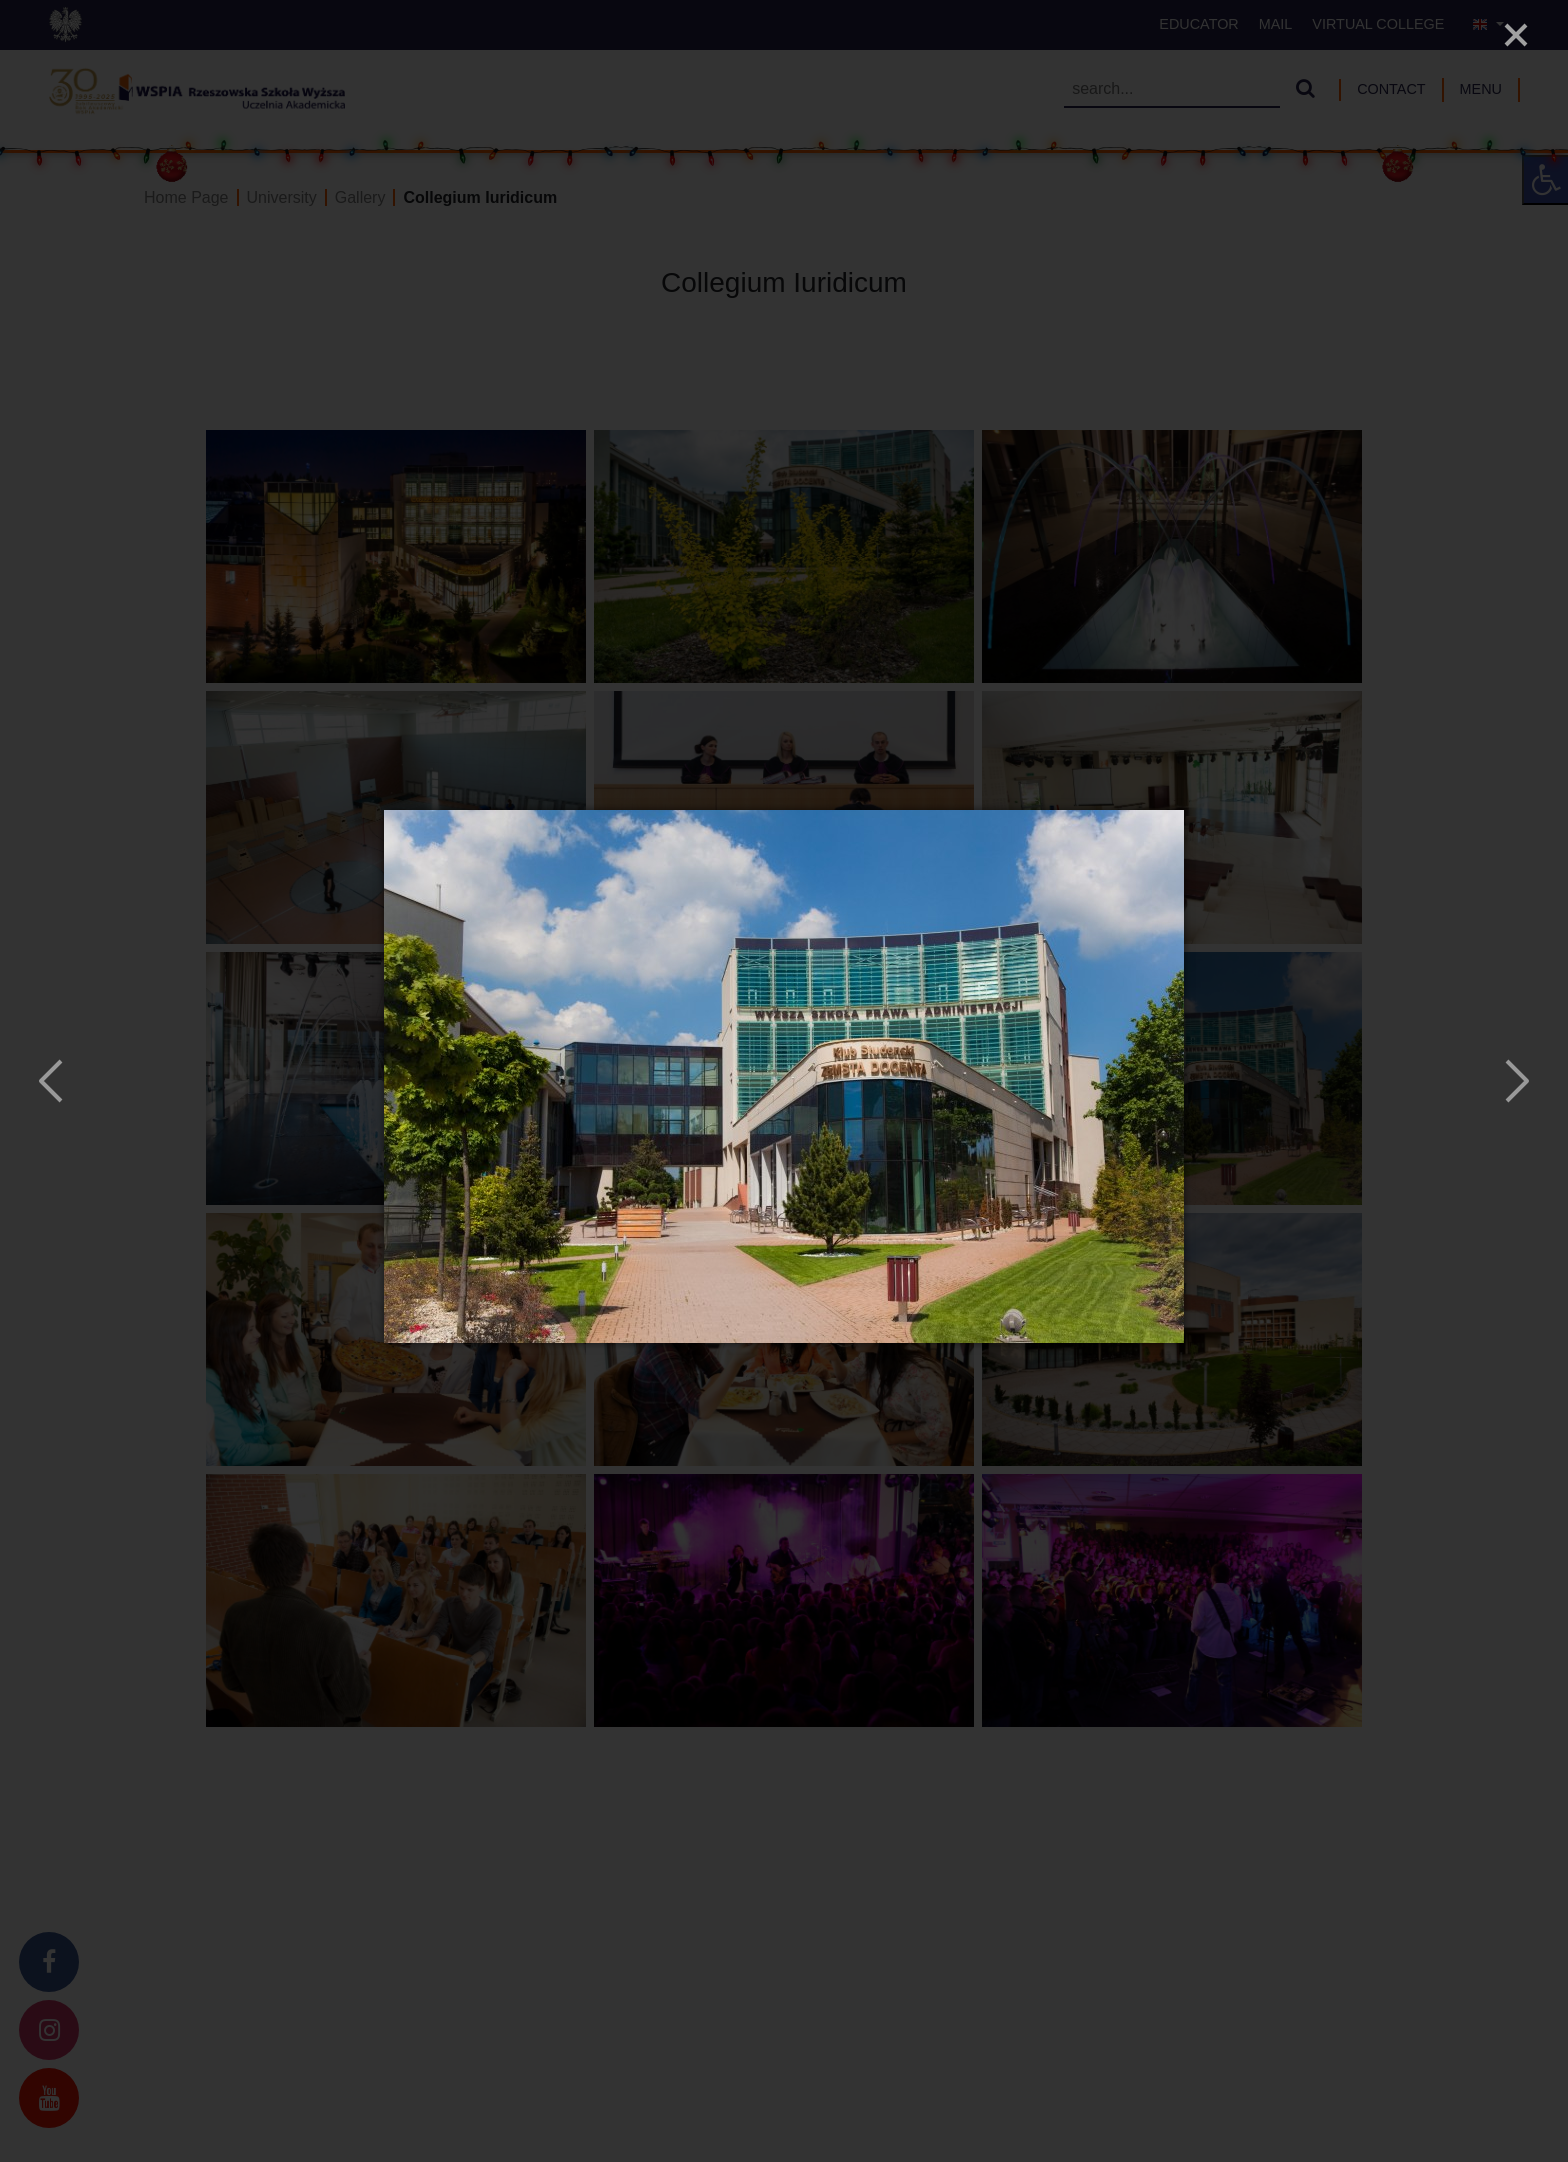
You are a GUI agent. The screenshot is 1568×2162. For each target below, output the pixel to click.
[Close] (1516, 35)
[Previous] (53, 1081)
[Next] (1515, 1081)
